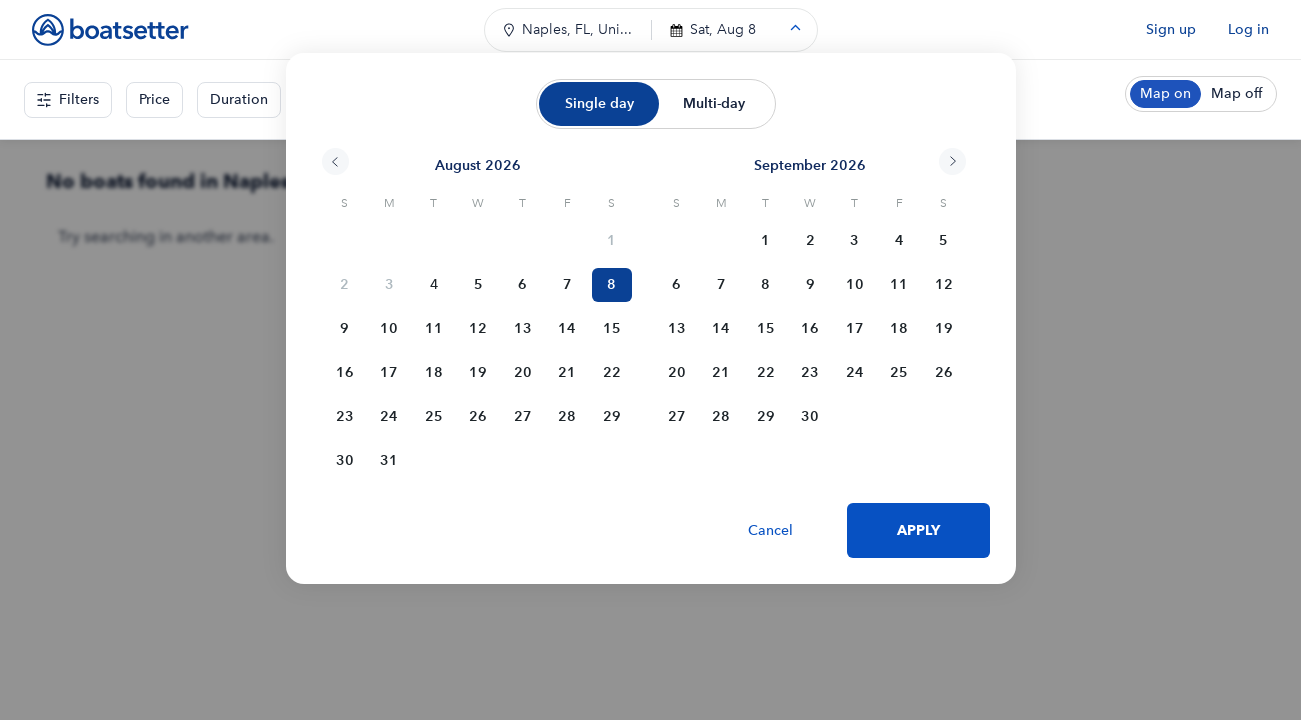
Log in (1248, 29)
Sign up (1171, 29)
